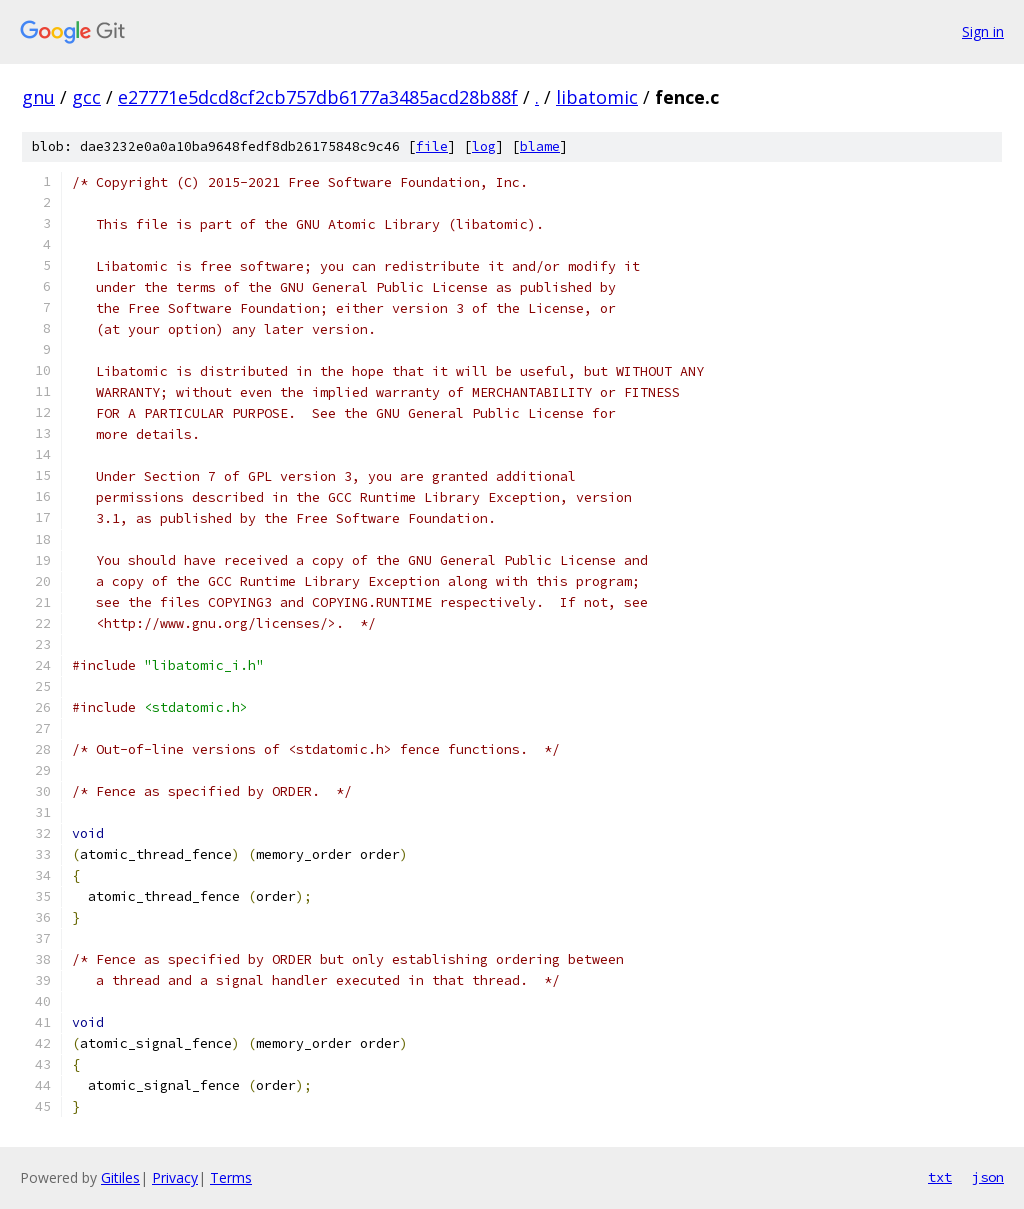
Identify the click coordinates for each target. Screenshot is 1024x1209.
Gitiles (120, 1177)
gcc (86, 97)
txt (940, 1177)
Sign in (983, 31)
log (484, 146)
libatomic (597, 97)
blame (540, 146)
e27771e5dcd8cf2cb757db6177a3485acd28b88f (318, 97)
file (432, 146)
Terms (231, 1177)
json (988, 1177)
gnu (38, 97)
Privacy (175, 1177)
